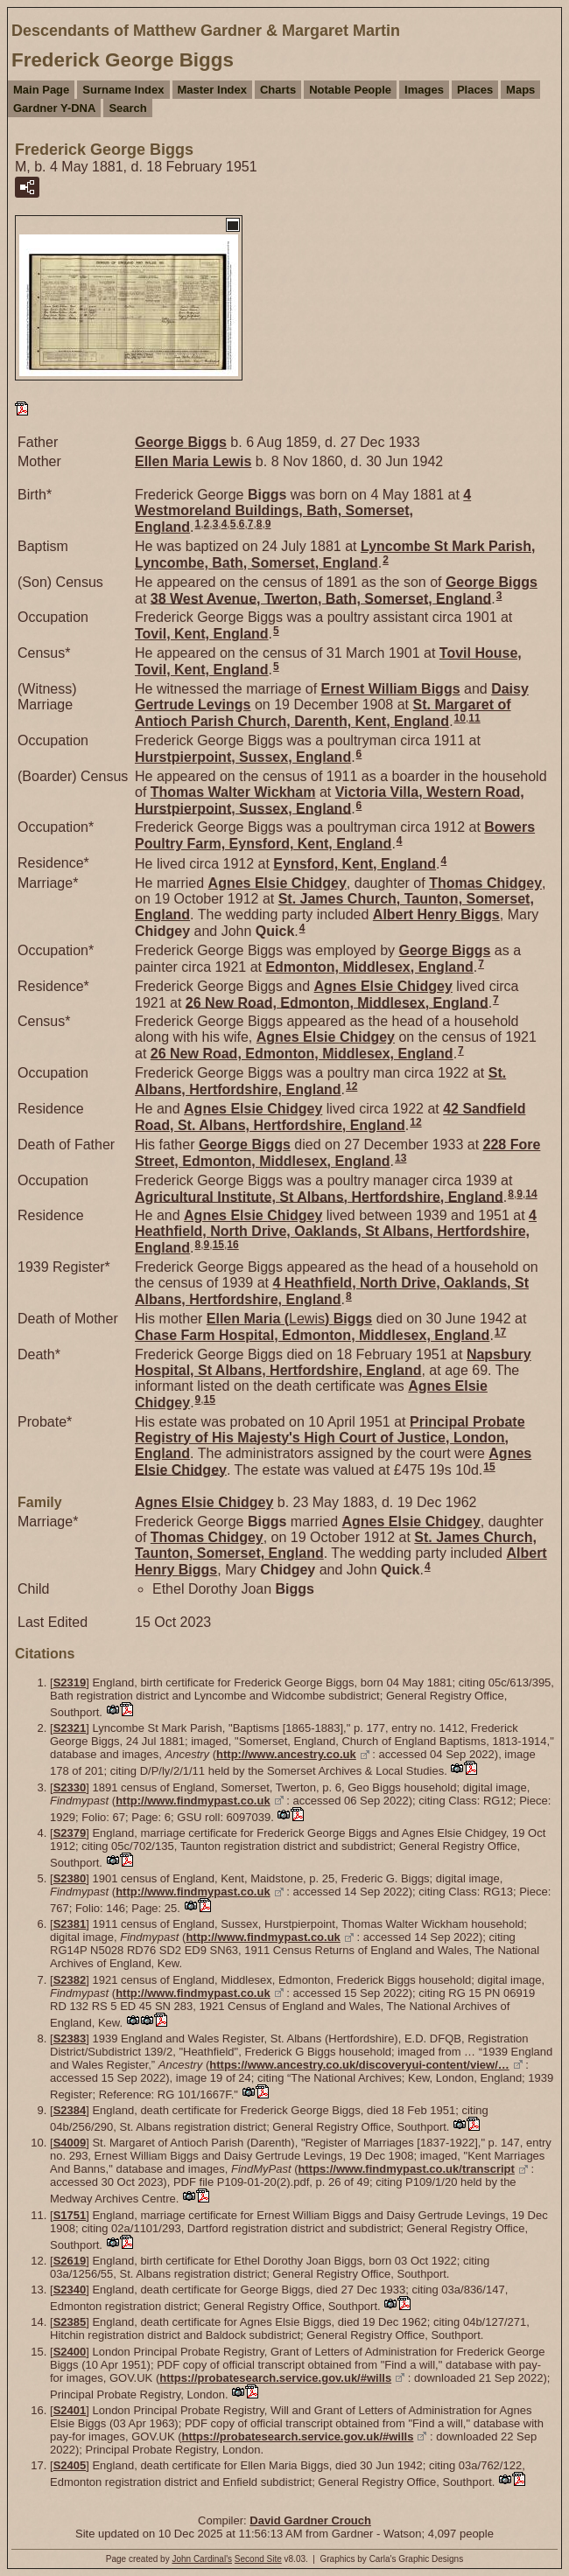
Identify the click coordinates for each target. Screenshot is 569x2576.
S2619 (70, 2260)
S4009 (70, 2142)
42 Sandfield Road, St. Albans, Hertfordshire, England (330, 1117)
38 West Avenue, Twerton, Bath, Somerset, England (321, 597)
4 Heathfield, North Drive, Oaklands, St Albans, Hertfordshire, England (336, 1231)
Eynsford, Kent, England (354, 863)
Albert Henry (436, 914)
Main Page (41, 89)
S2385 (70, 2321)
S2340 (70, 2289)
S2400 (70, 2351)
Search (127, 108)
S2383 (70, 2038)
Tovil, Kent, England (202, 633)
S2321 (70, 1728)
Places (475, 89)
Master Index (212, 89)
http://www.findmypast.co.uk (193, 1800)
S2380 (70, 1878)
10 (460, 718)
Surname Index (123, 89)
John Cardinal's (202, 2559)
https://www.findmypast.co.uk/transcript (407, 2168)
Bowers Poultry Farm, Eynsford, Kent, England (335, 835)
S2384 (70, 2110)
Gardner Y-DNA (54, 108)
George (181, 442)
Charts (278, 89)
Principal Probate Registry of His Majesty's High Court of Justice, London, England (330, 1437)
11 (474, 718)
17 (500, 1332)
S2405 (70, 2465)
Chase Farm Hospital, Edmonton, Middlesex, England (312, 1335)
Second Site (258, 2559)
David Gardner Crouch (310, 2520)
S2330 (70, 1787)
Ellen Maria (193, 461)
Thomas (485, 883)
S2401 (70, 2410)
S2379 (70, 1833)
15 (218, 1245)
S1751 (70, 2215)
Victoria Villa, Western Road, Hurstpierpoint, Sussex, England (329, 800)
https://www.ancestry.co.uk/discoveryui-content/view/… (359, 2064)
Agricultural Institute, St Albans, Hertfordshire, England (319, 1196)
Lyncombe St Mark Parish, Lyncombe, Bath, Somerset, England (335, 554)
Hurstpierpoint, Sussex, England (243, 757)
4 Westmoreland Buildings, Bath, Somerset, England (303, 510)
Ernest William (390, 688)
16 (232, 1245)
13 (400, 1158)
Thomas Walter (233, 792)
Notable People (350, 89)
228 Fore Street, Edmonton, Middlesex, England (337, 1153)
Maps (520, 89)
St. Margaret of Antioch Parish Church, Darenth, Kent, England (323, 713)
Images (424, 89)
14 (531, 1194)
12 (351, 1086)
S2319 (70, 1682)
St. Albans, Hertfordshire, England (320, 1081)
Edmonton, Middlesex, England (369, 967)
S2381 (70, 1923)
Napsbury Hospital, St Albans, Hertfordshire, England (333, 1362)
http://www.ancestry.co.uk (286, 1754)
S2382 (70, 1979)
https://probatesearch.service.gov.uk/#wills (275, 2377)
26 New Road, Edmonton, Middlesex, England (337, 1002)
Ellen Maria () (289, 1318)
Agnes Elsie (277, 883)
